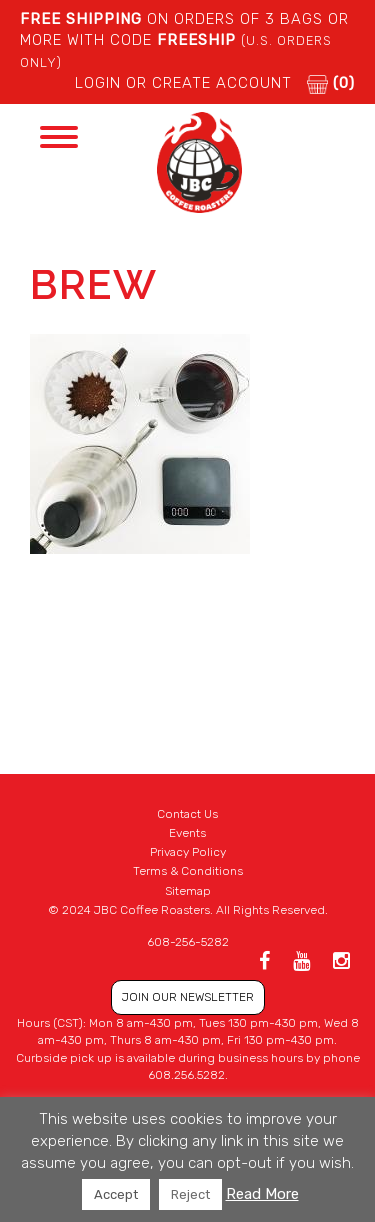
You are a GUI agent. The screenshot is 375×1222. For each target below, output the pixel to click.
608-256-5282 (188, 942)
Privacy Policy (188, 852)
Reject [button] (190, 1194)
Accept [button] (116, 1194)
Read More (262, 1194)
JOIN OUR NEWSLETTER (188, 997)
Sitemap (188, 891)
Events (187, 833)
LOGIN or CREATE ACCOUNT (183, 83)
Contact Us (187, 814)
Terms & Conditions (188, 871)
